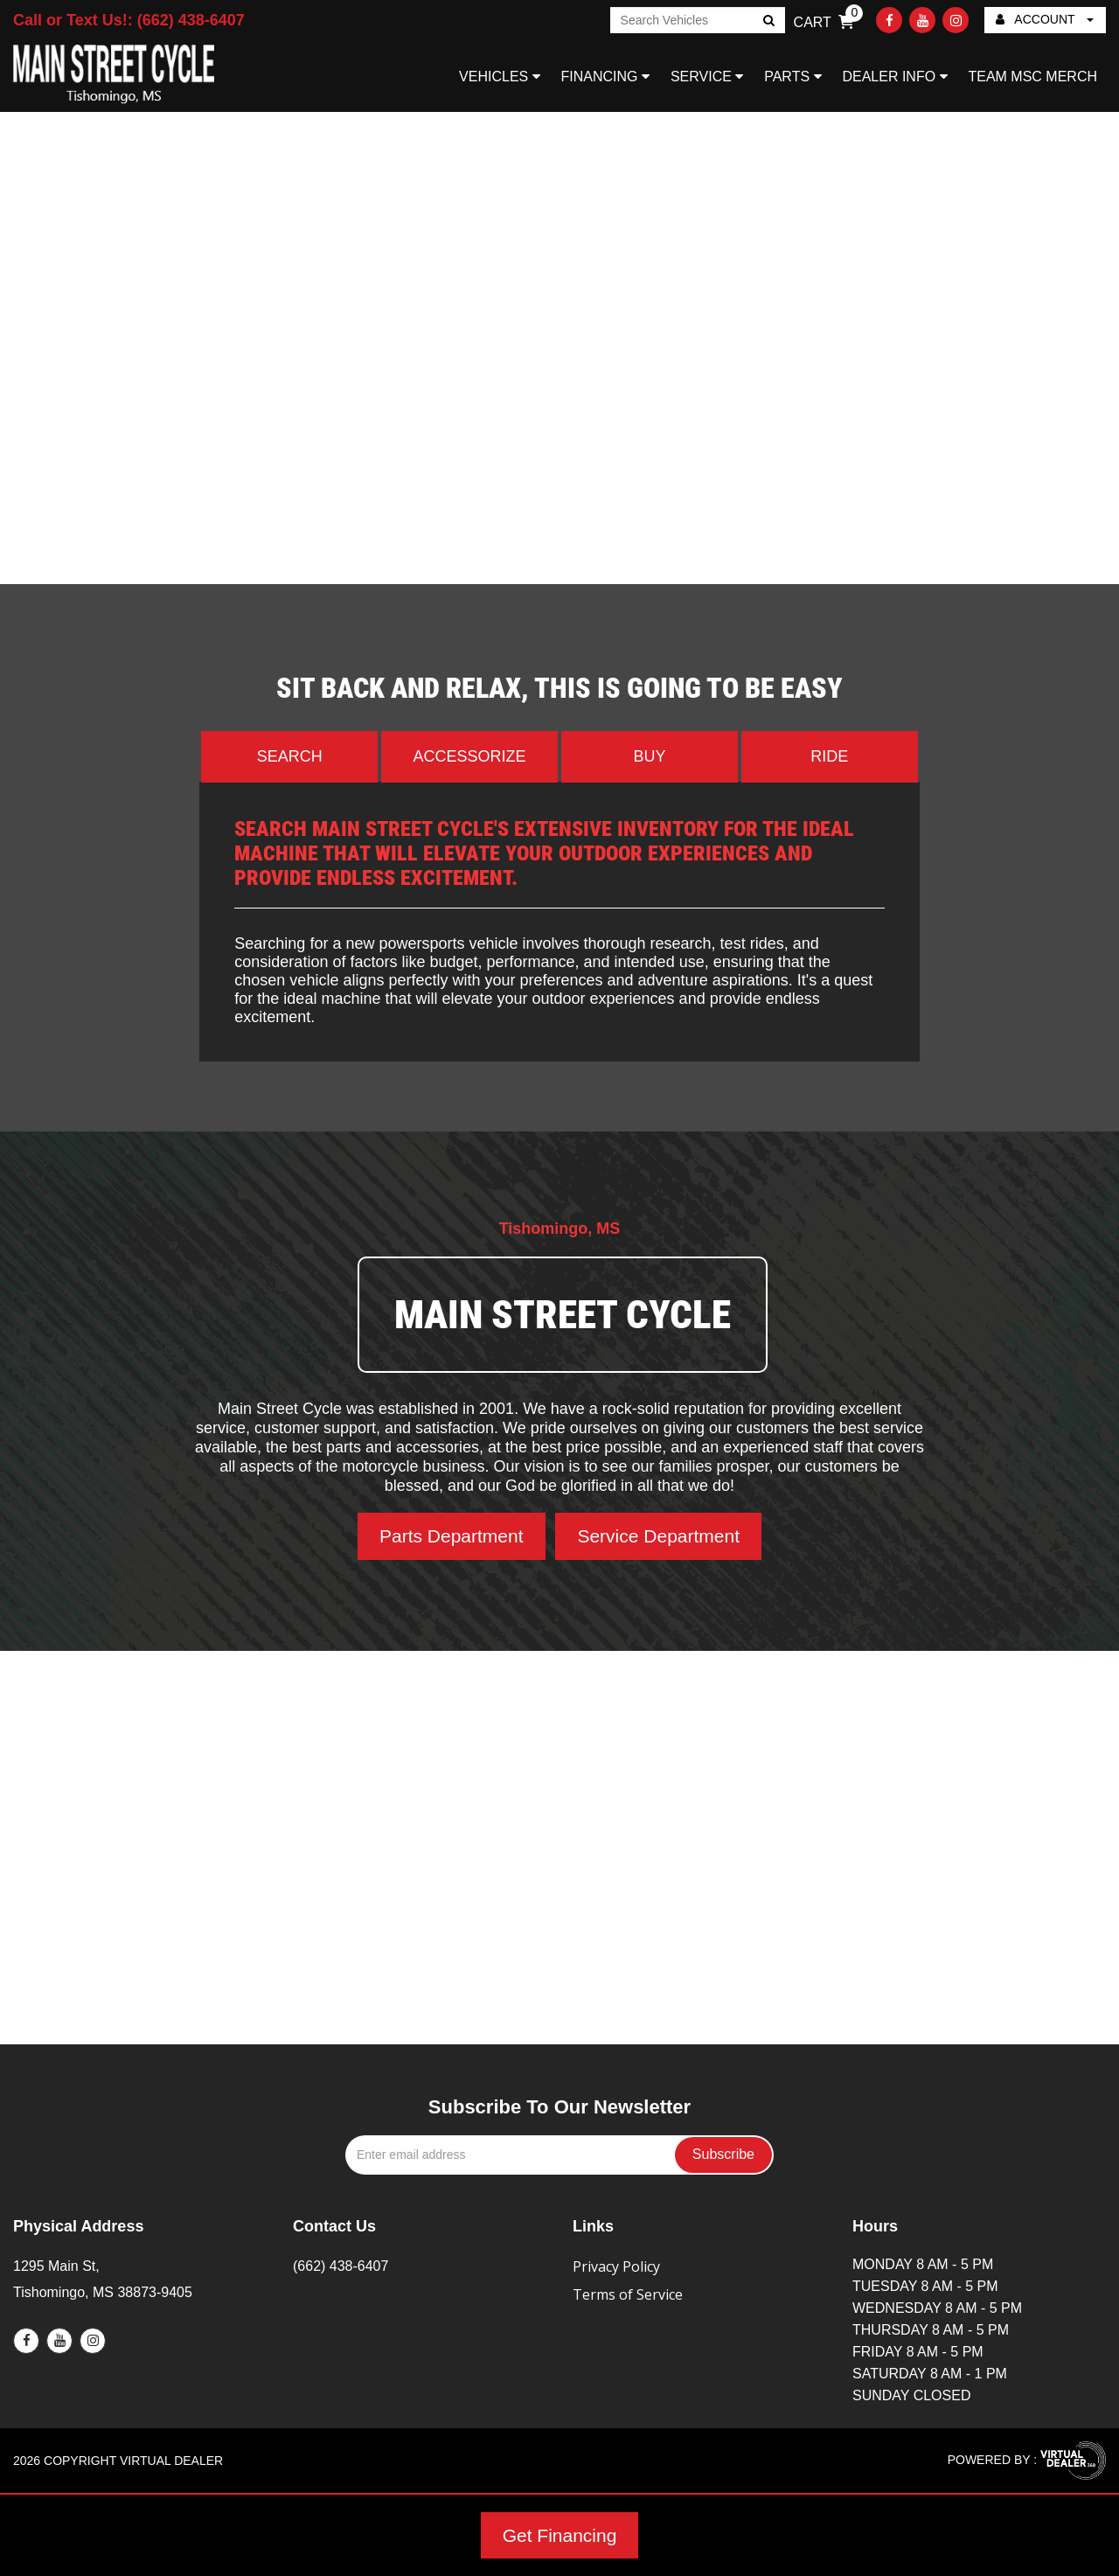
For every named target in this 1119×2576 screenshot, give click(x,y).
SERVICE (707, 76)
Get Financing (560, 2535)
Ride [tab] (829, 756)
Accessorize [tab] (470, 756)
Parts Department (451, 1536)
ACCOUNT (1045, 19)
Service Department (658, 1536)
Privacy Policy (616, 2266)
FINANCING (605, 76)
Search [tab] (290, 756)
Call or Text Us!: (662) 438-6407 (129, 20)
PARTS (792, 76)
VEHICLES (499, 76)
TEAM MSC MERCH (1032, 76)
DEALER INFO (894, 76)
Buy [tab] (649, 756)
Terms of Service (628, 2294)
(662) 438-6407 (340, 2266)
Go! (767, 22)
